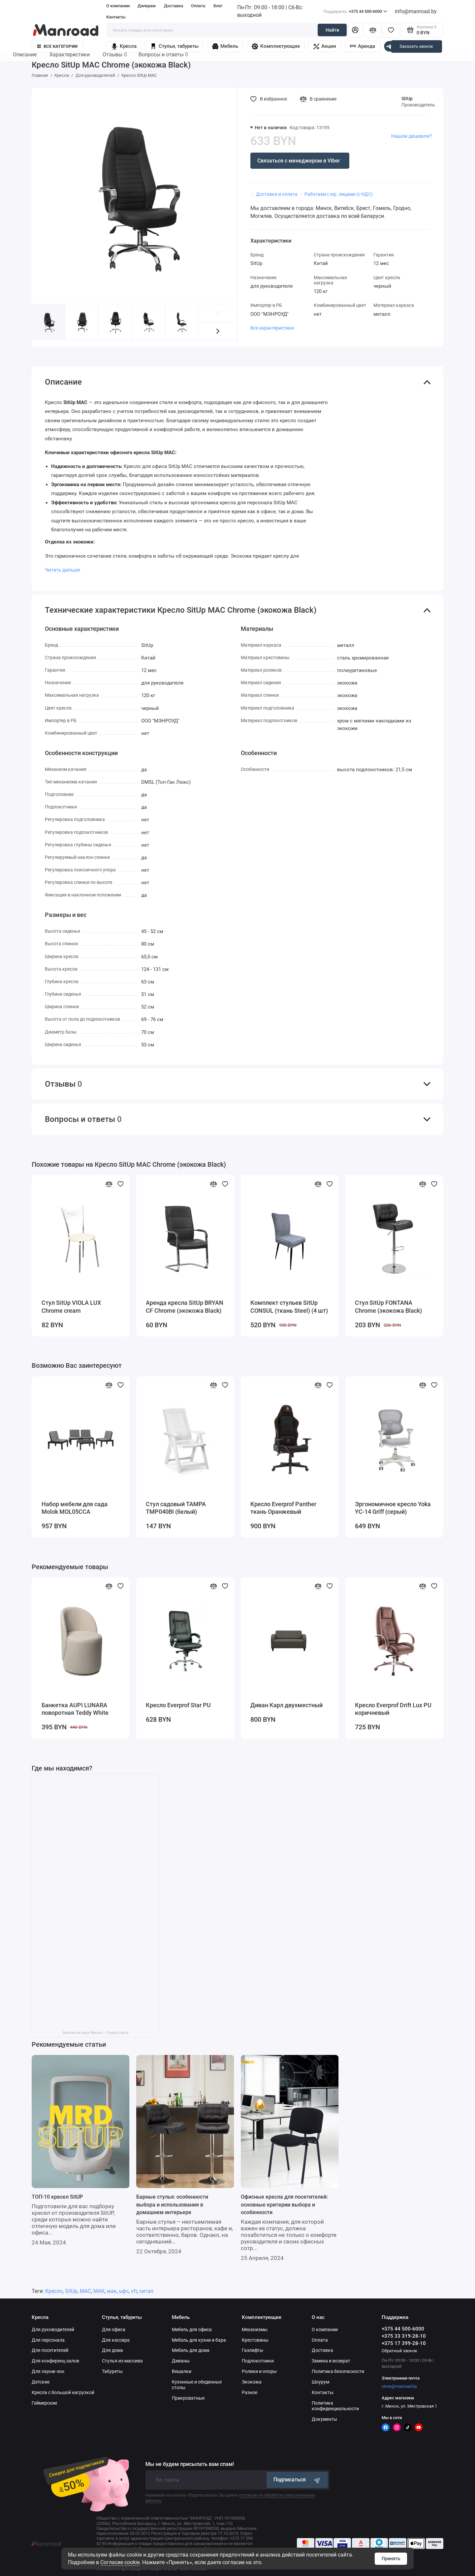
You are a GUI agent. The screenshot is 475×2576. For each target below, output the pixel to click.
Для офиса (113, 2329)
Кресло (54, 2291)
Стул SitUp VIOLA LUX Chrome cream (71, 1307)
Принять (391, 2558)
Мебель (225, 46)
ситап (146, 2291)
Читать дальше (62, 570)
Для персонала (48, 2340)
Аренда (362, 46)
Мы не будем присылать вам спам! (189, 2464)
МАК (99, 2291)
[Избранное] (391, 30)
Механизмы (255, 2329)
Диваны (181, 2360)
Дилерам (147, 5)
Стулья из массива (122, 2360)
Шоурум (320, 2382)
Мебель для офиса (192, 2329)
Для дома (112, 2350)
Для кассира (116, 2340)
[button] (218, 331)
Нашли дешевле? (411, 136)
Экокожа (252, 2382)
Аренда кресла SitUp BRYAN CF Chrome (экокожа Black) (184, 1307)
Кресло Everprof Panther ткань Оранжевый (283, 1508)
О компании (118, 5)
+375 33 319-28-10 (404, 2336)
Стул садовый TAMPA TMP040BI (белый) (176, 1508)
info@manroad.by (416, 11)
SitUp (407, 98)
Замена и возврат (331, 2360)
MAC (85, 2291)
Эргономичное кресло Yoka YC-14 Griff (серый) (393, 1508)
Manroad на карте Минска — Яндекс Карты (95, 2032)
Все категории (57, 46)
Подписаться (297, 2480)
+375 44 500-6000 (355, 11)
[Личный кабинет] (355, 30)
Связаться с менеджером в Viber (298, 161)
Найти (332, 30)
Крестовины (255, 2340)
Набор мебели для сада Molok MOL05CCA (75, 1508)
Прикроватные (188, 2398)
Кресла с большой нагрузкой (63, 2392)
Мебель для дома (190, 2350)
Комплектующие (276, 46)
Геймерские (44, 2403)
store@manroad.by (399, 2386)
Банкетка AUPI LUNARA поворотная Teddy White (75, 1709)
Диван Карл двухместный (286, 1705)
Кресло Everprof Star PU (178, 1705)
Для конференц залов (55, 2360)
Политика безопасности (338, 2371)
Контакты (115, 17)
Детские (40, 2382)
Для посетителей (50, 2350)
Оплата (198, 5)
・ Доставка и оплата (274, 194)
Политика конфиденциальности (335, 2405)
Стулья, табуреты (174, 46)
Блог (217, 5)
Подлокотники (258, 2360)
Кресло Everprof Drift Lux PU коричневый (393, 1709)
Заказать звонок (416, 46)
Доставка (173, 5)
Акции (324, 46)
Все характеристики (272, 328)
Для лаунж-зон (48, 2371)
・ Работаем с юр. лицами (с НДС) (336, 194)
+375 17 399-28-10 (404, 2343)
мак (112, 2291)
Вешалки (181, 2371)
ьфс (124, 2291)
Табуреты (112, 2371)
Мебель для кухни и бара (199, 2340)
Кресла (123, 46)
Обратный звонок (399, 2350)
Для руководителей (53, 2329)
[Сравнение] (373, 30)
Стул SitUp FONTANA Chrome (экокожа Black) (388, 1307)
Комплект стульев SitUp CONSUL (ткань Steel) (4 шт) (289, 1307)
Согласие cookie (120, 2562)
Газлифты (252, 2350)
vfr (134, 2291)
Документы (324, 2419)
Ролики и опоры (259, 2371)
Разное (249, 2392)
